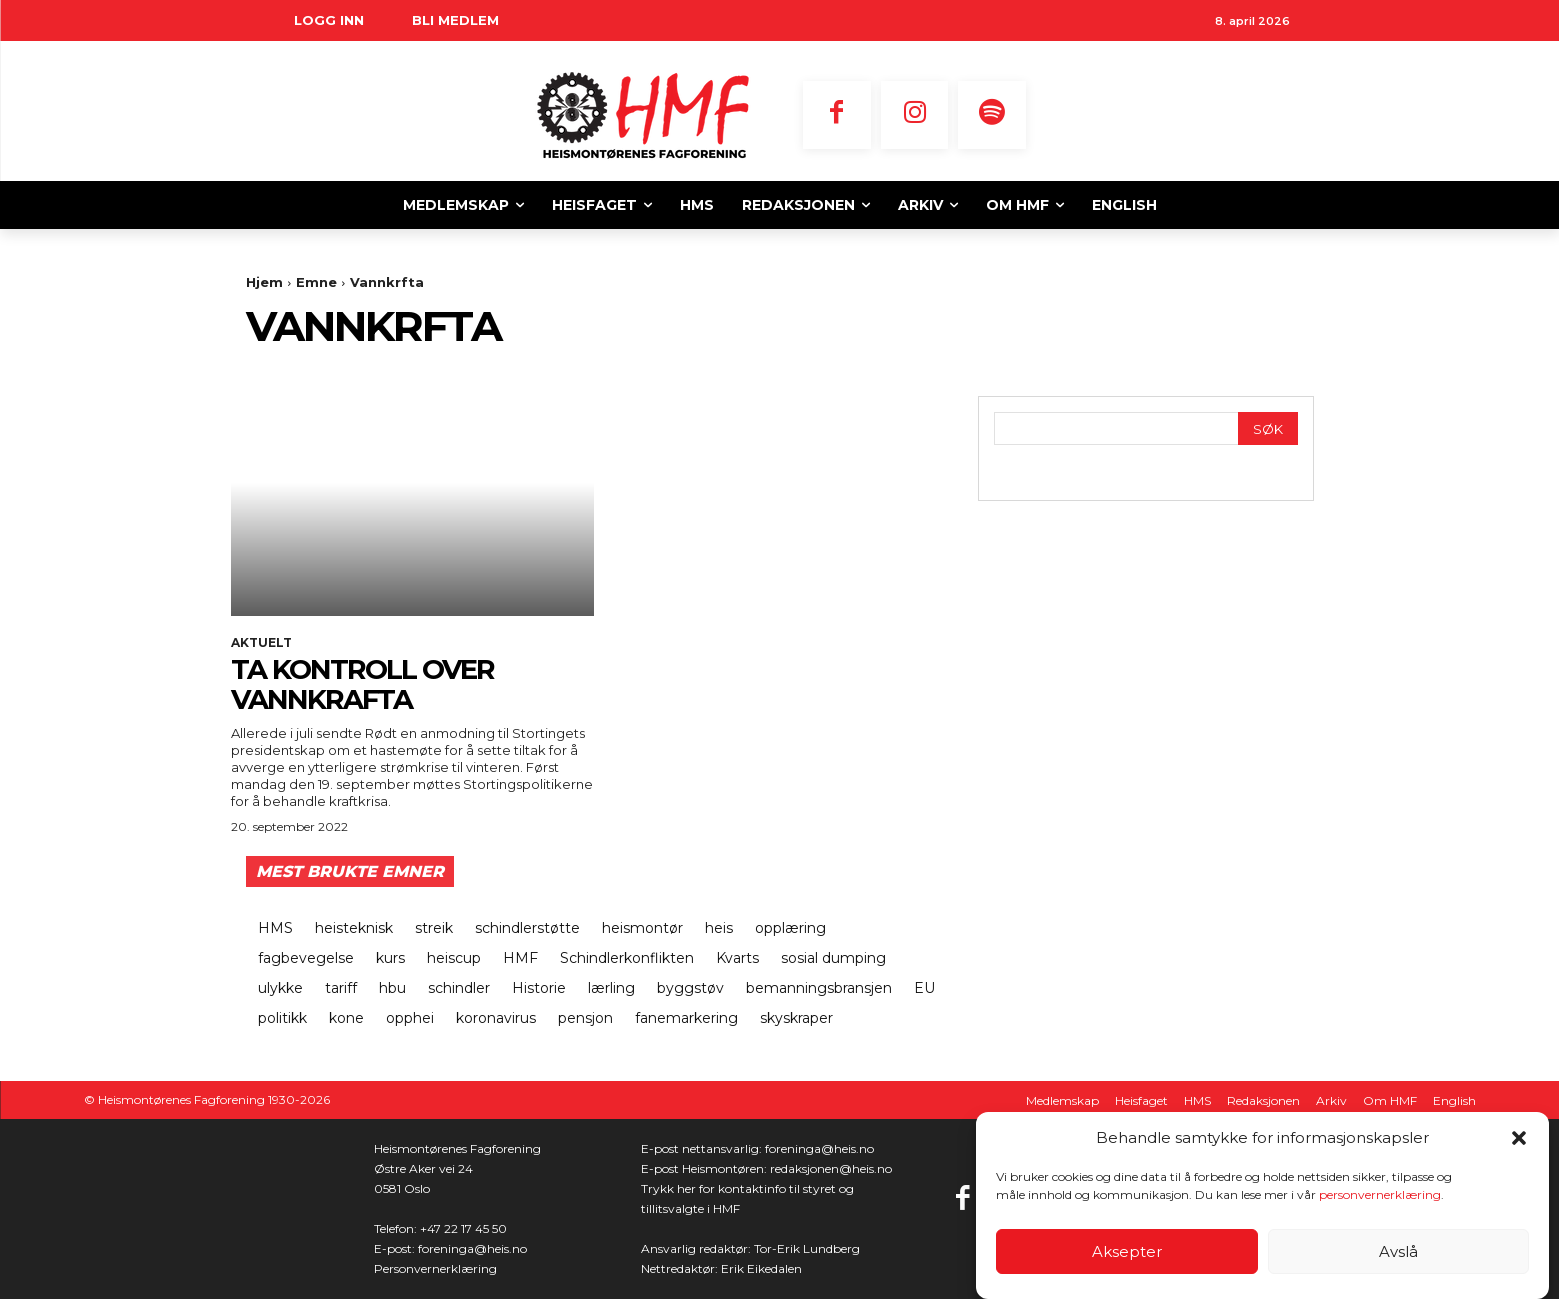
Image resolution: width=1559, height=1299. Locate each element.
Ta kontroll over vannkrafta (364, 684)
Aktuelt (261, 643)
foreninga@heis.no (472, 1248)
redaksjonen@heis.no (831, 1168)
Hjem (264, 282)
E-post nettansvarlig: (703, 1148)
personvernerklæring (1380, 1197)
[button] (1519, 1140)
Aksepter (1127, 1253)
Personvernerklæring (435, 1268)
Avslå (1398, 1253)
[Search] (1268, 428)
